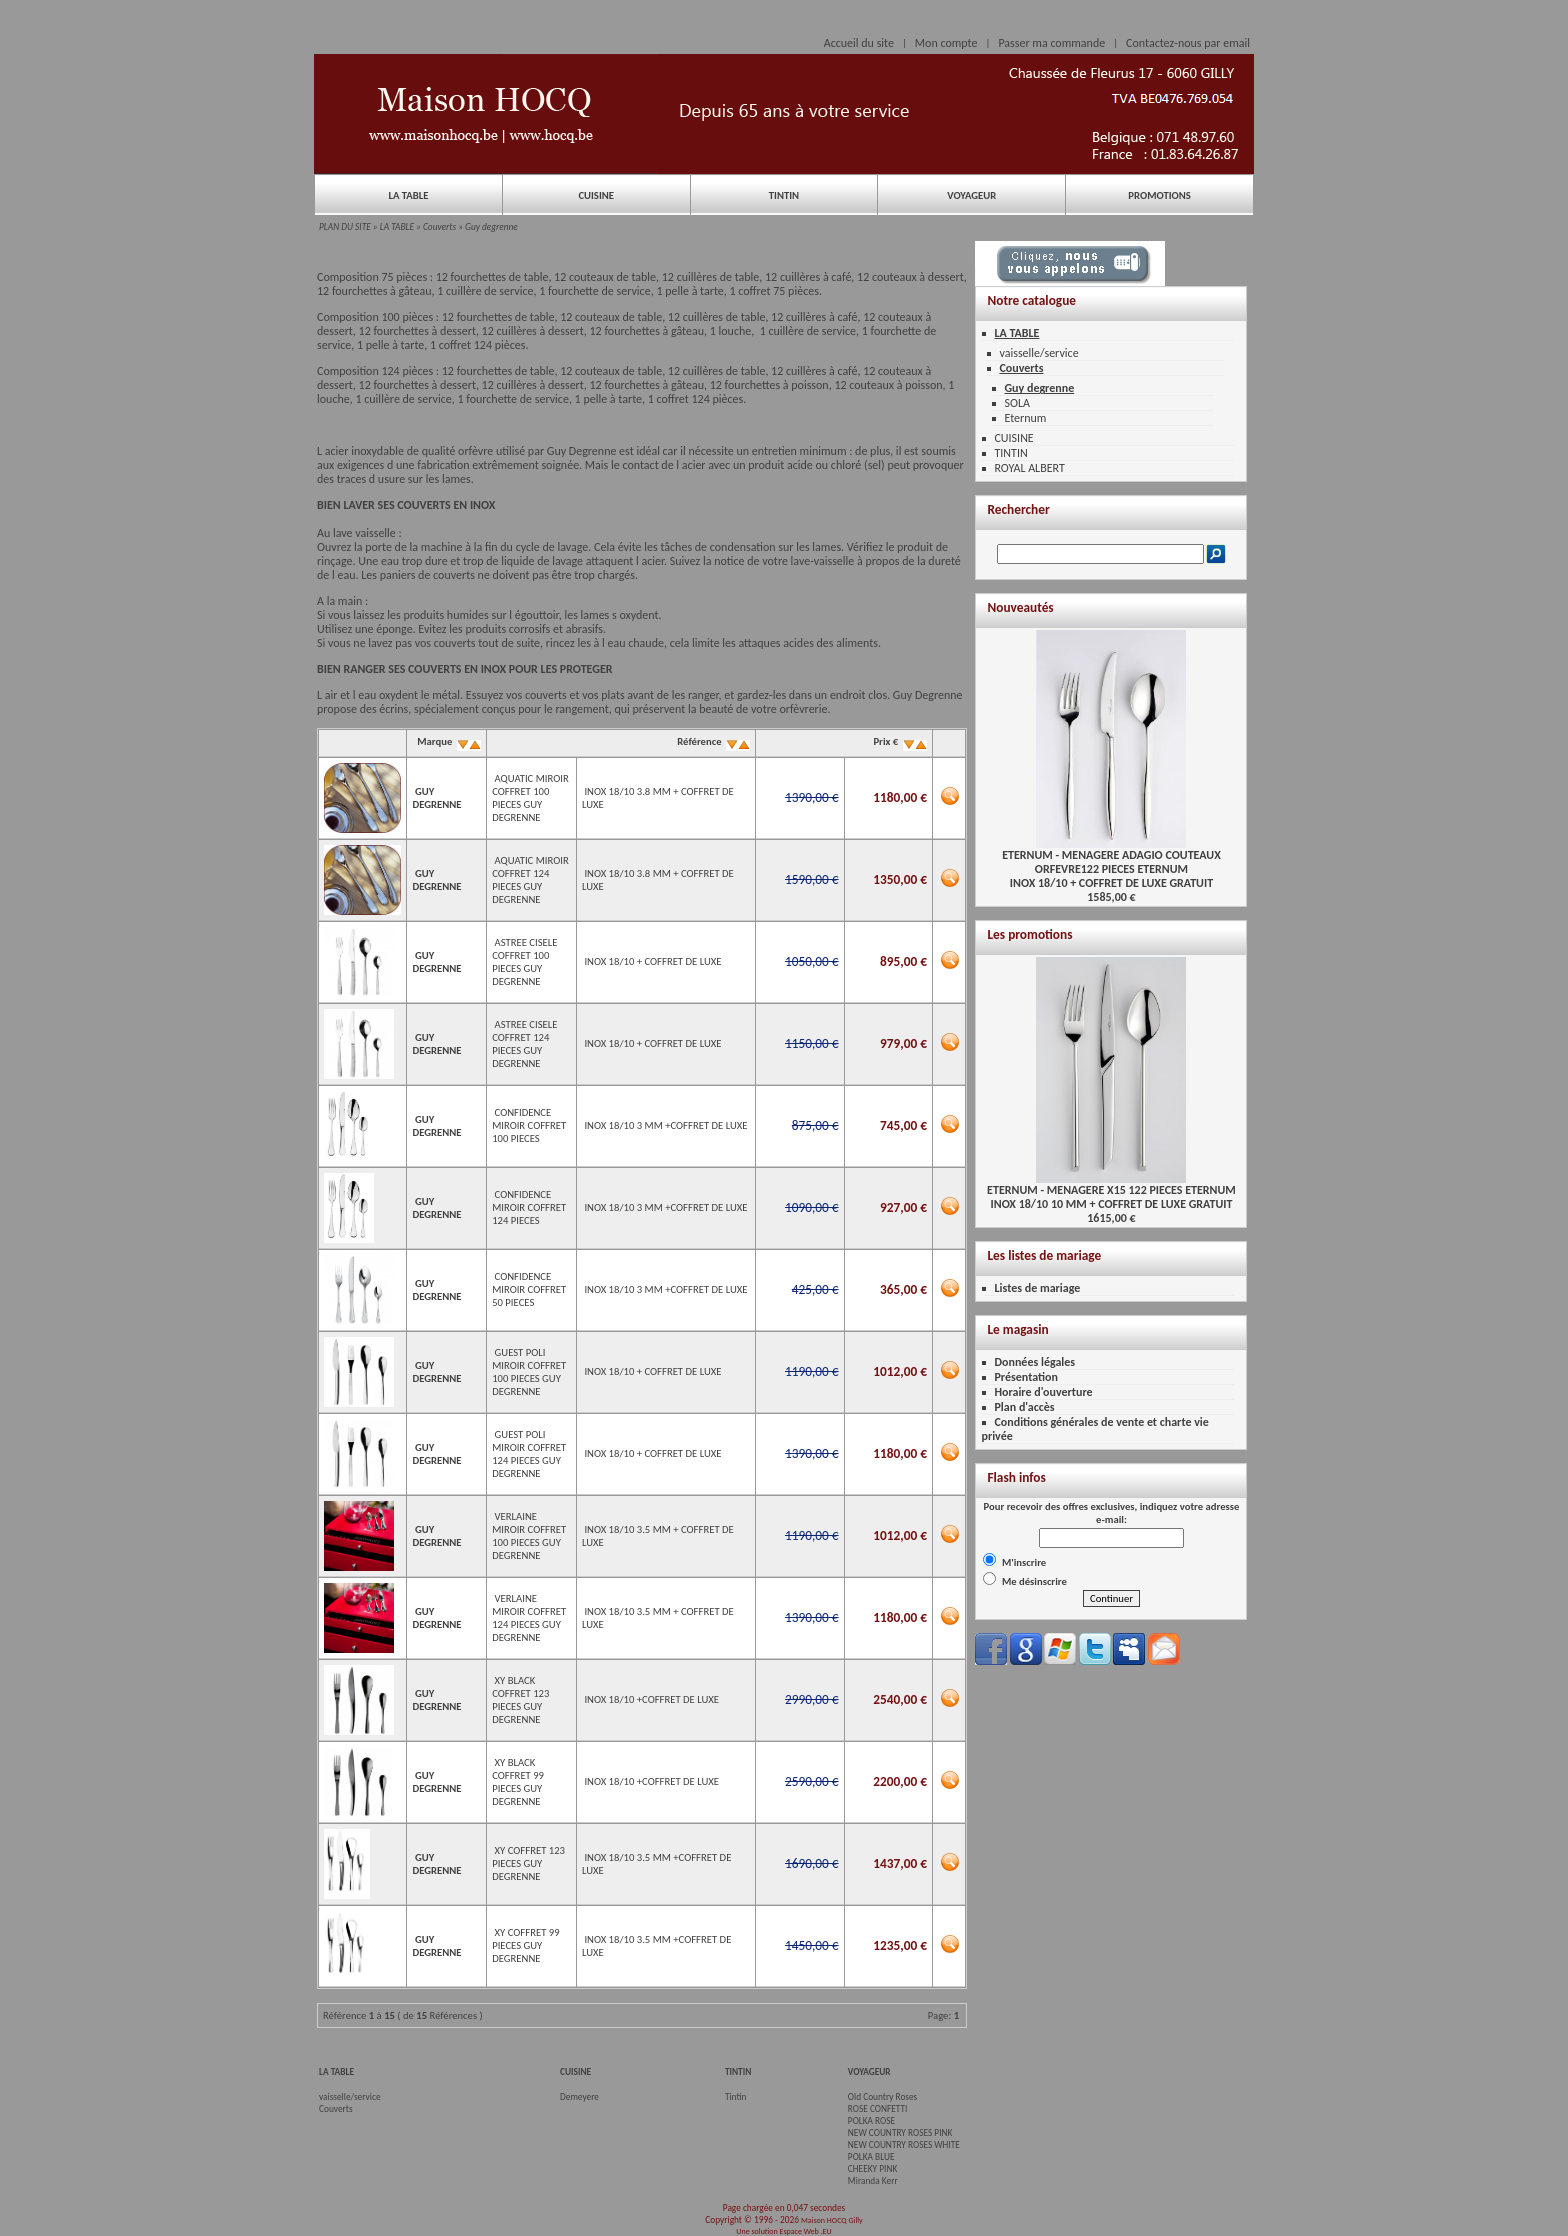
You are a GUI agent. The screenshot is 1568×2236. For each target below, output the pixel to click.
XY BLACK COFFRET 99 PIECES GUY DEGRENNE (518, 1782)
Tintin (736, 2097)
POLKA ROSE (871, 2121)
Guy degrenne (491, 227)
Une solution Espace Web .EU (783, 2231)
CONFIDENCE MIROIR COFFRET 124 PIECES (529, 1207)
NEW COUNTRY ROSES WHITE (904, 2145)
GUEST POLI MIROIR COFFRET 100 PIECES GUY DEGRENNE (529, 1372)
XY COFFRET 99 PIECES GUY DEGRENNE (525, 1945)
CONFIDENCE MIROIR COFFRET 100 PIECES (529, 1125)
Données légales (1034, 1362)
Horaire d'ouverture (1043, 1392)
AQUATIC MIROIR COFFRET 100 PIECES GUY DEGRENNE (530, 798)
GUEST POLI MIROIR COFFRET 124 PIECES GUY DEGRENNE (529, 1454)
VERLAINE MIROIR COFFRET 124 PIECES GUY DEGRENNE (529, 1618)
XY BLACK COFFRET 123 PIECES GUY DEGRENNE (520, 1700)
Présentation (1026, 1377)
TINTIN (784, 195)
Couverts (439, 227)
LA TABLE (408, 195)
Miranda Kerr (873, 2181)
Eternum (1025, 418)
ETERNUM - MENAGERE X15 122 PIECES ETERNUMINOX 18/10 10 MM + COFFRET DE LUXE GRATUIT (1111, 1191)
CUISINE (596, 195)
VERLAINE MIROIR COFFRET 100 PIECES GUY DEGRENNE (529, 1536)
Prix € (899, 741)
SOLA (1016, 403)
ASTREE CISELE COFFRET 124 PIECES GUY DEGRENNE (524, 1044)
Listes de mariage (1037, 1288)
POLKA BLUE (871, 2157)
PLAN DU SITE (345, 227)
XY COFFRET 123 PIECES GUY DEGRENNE (528, 1863)
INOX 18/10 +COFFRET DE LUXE (651, 1699)
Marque (448, 741)
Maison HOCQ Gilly (832, 2220)
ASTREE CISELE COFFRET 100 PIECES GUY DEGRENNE (524, 962)
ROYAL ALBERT (1029, 468)
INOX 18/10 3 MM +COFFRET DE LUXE (665, 1125)
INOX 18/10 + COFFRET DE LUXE (652, 961)
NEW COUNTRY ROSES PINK (900, 2133)
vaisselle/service (1038, 353)
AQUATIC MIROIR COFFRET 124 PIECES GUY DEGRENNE (530, 880)
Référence (712, 741)
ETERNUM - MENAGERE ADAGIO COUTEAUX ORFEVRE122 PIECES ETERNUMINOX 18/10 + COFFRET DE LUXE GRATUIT (1111, 863)
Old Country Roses (882, 2097)
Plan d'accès (1024, 1407)
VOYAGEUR (971, 195)
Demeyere (579, 2097)
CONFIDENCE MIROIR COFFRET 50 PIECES (529, 1289)
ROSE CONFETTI (878, 2109)
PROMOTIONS (1159, 195)
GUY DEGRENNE (436, 798)
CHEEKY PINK (872, 2169)
